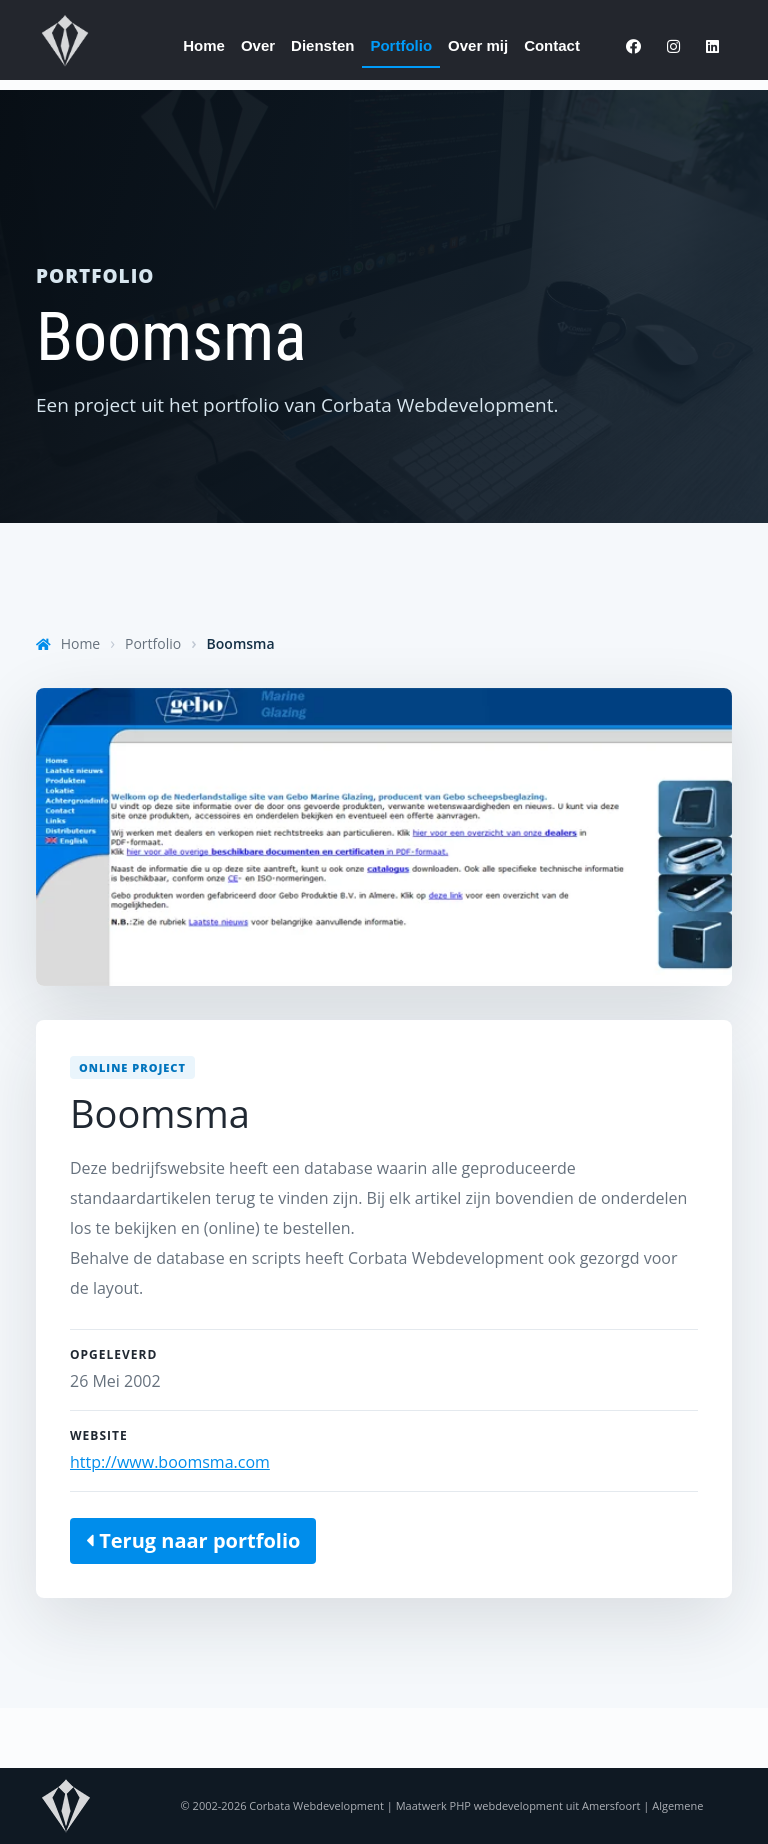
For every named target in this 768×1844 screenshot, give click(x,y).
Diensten (322, 45)
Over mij (478, 45)
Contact (552, 45)
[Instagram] (673, 47)
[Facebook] (633, 47)
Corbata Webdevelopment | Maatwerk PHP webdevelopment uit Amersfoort (444, 1805)
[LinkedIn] (712, 47)
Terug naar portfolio (193, 1540)
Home (204, 45)
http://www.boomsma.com (170, 1462)
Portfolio (401, 45)
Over (258, 45)
